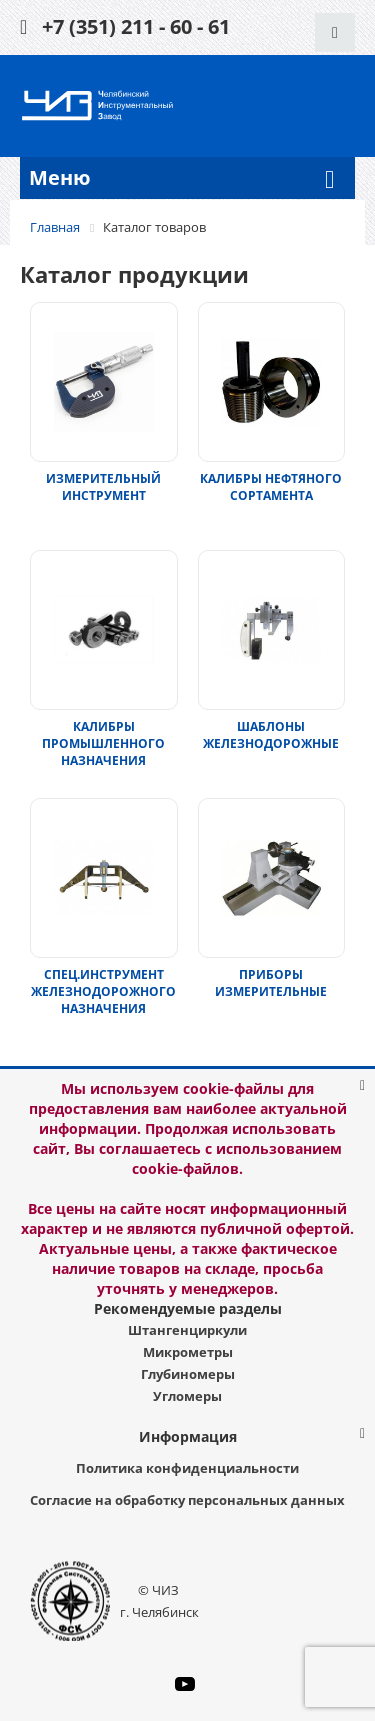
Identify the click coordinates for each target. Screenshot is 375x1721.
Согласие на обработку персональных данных (187, 1500)
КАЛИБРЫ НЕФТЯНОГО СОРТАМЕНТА (271, 487)
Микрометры (188, 1352)
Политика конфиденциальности (187, 1468)
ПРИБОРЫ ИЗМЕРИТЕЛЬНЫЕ (271, 983)
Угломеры (187, 1396)
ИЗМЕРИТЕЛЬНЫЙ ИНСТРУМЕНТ (103, 487)
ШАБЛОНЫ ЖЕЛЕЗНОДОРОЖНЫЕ (271, 735)
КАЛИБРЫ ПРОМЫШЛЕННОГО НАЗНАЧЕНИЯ (103, 743)
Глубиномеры (188, 1374)
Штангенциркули (187, 1330)
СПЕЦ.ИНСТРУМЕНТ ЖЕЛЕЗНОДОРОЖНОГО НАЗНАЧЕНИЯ (103, 991)
